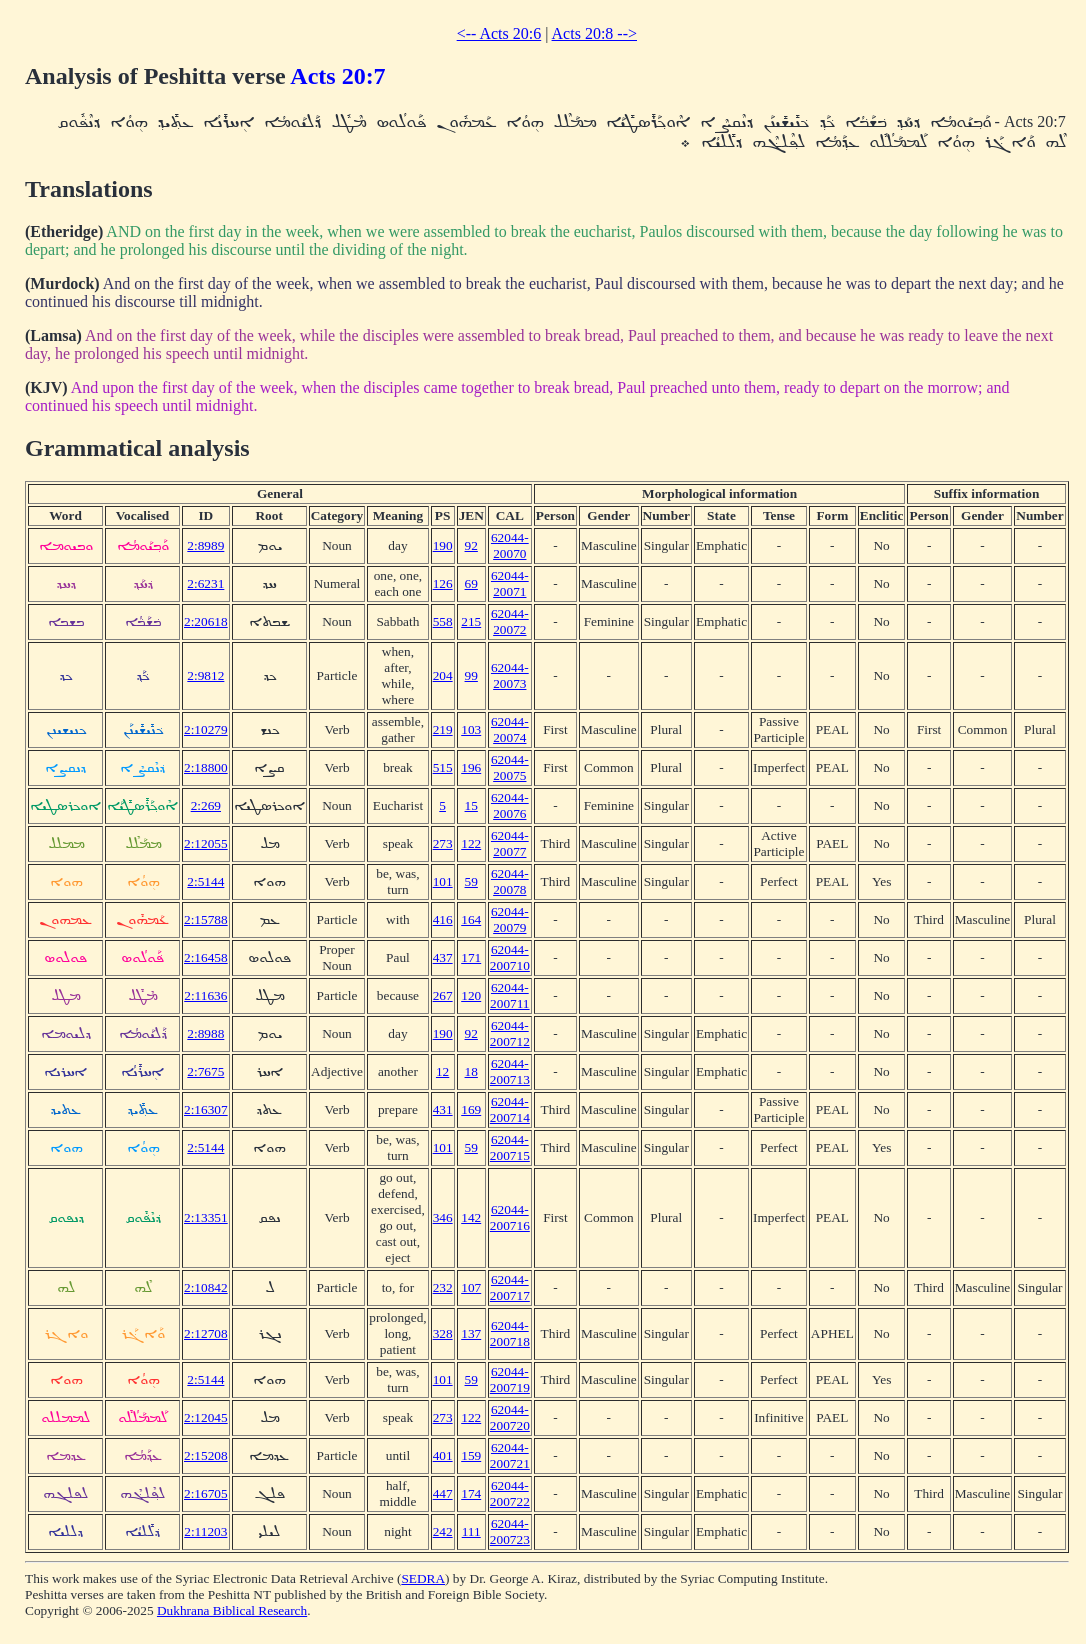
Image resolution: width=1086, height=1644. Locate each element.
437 (443, 957)
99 (471, 675)
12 (442, 1071)
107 (471, 1287)
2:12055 (206, 843)
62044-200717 (510, 1287)
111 (471, 1531)
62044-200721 (510, 1455)
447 (443, 1493)
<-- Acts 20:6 (499, 33)
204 (443, 675)
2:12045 (206, 1417)
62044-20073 (510, 675)
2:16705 (206, 1493)
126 (443, 583)
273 (443, 843)
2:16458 (206, 957)
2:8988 (205, 1033)
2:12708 (206, 1333)
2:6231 (205, 583)
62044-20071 (510, 583)
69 (471, 583)
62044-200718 (510, 1333)
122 (471, 843)
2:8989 (205, 545)
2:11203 (205, 1531)
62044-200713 (510, 1071)
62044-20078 (510, 881)
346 (443, 1217)
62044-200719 (510, 1379)
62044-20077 (510, 843)
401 (443, 1455)
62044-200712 (510, 1033)
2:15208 (206, 1455)
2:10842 (206, 1287)
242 (443, 1531)
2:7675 (205, 1071)
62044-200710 (510, 957)
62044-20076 (510, 805)
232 (443, 1287)
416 (443, 919)
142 (471, 1217)
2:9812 (205, 675)
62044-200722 (510, 1493)
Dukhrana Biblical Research (232, 1610)
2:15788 (206, 919)
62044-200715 (510, 1147)
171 (471, 957)
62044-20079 (510, 919)
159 (471, 1455)
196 (471, 767)
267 (443, 995)
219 (443, 729)
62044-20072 (510, 621)
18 (471, 1071)
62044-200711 (510, 995)
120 (471, 995)
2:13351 (206, 1217)
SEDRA (423, 1578)
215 (471, 621)
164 (471, 919)
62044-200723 (510, 1531)
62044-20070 (510, 545)
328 (443, 1333)
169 (471, 1109)
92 (471, 545)
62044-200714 (510, 1109)
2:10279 (206, 729)
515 (443, 767)
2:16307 (206, 1109)
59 (471, 881)
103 (471, 729)
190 (443, 545)
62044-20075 (510, 767)
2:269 (206, 805)
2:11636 (205, 995)
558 (443, 621)
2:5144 (205, 881)
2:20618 (206, 621)
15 (471, 805)
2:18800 (206, 767)
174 (471, 1493)
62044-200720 (510, 1417)
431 (443, 1109)
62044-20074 (510, 729)
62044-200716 (510, 1217)
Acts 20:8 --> (594, 33)
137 (471, 1333)
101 (443, 881)
